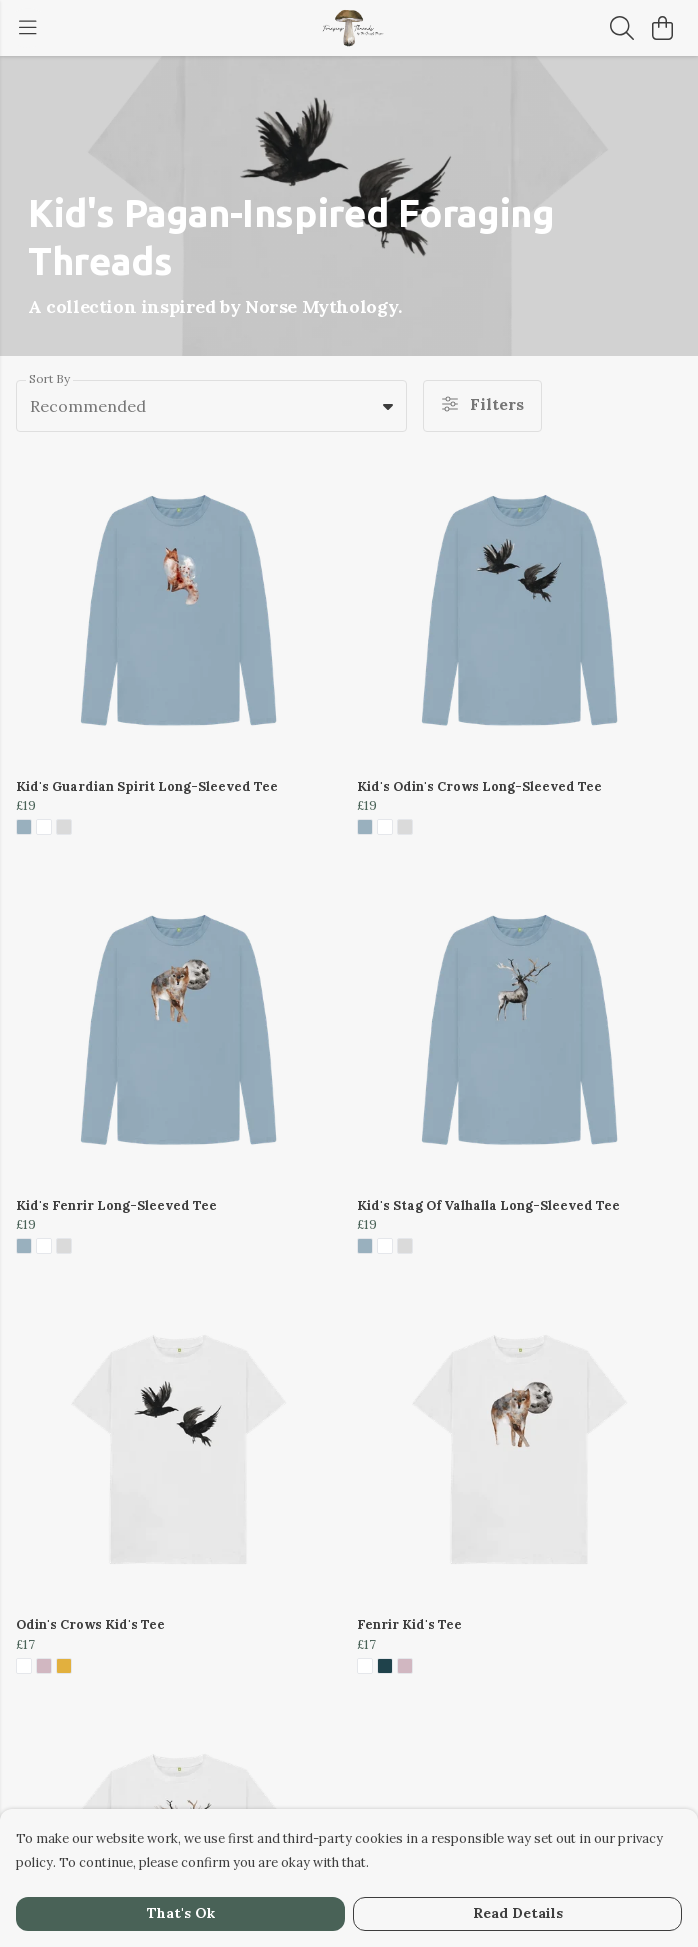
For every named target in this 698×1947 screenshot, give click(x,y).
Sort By (49, 378)
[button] (388, 406)
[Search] (622, 28)
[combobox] (211, 406)
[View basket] (662, 28)
